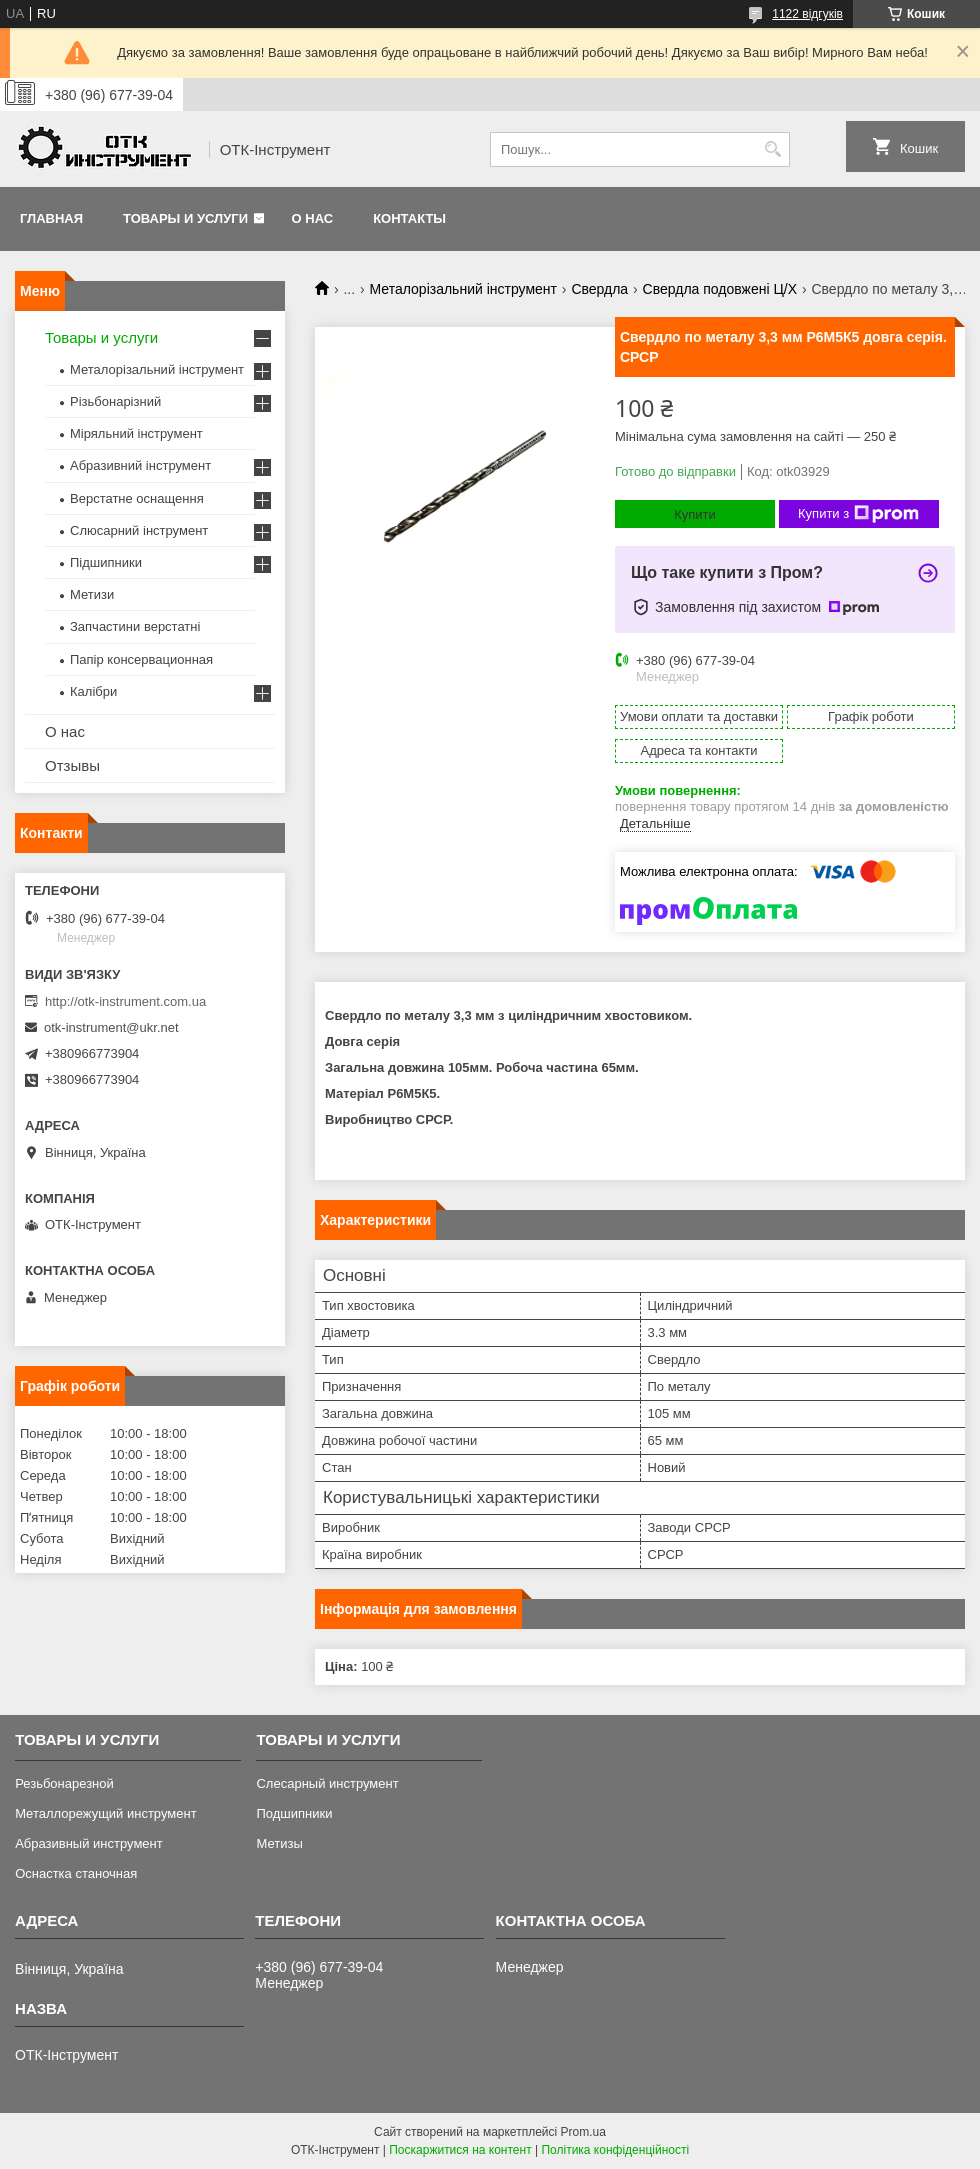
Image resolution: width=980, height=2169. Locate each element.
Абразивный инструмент (89, 1843)
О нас (313, 218)
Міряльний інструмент (136, 433)
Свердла (599, 289)
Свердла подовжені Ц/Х (720, 289)
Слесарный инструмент (327, 1783)
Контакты (409, 218)
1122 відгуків (807, 14)
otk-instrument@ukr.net (111, 1027)
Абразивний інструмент (140, 465)
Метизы (279, 1843)
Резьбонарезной (64, 1783)
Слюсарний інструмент (139, 530)
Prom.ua (583, 2132)
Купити (695, 514)
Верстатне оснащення (137, 498)
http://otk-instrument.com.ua (125, 1001)
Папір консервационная (141, 659)
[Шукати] (772, 149)
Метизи (92, 594)
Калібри (93, 691)
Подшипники (294, 1813)
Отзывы (72, 765)
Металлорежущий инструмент (105, 1813)
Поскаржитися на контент (460, 2150)
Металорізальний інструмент (463, 289)
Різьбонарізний (115, 401)
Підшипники (106, 562)
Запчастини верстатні (135, 626)
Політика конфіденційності (615, 2150)
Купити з (858, 514)
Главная (51, 218)
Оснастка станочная (76, 1873)
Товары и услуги (185, 218)
